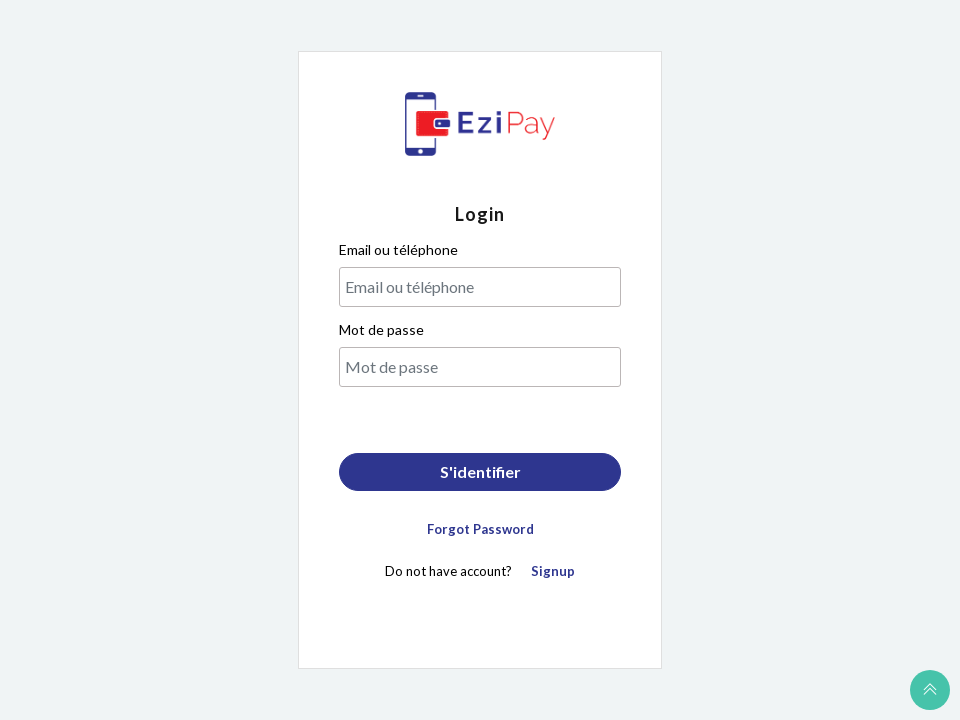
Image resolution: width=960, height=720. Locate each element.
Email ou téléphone (398, 249)
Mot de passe (381, 329)
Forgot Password (480, 529)
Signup (553, 571)
